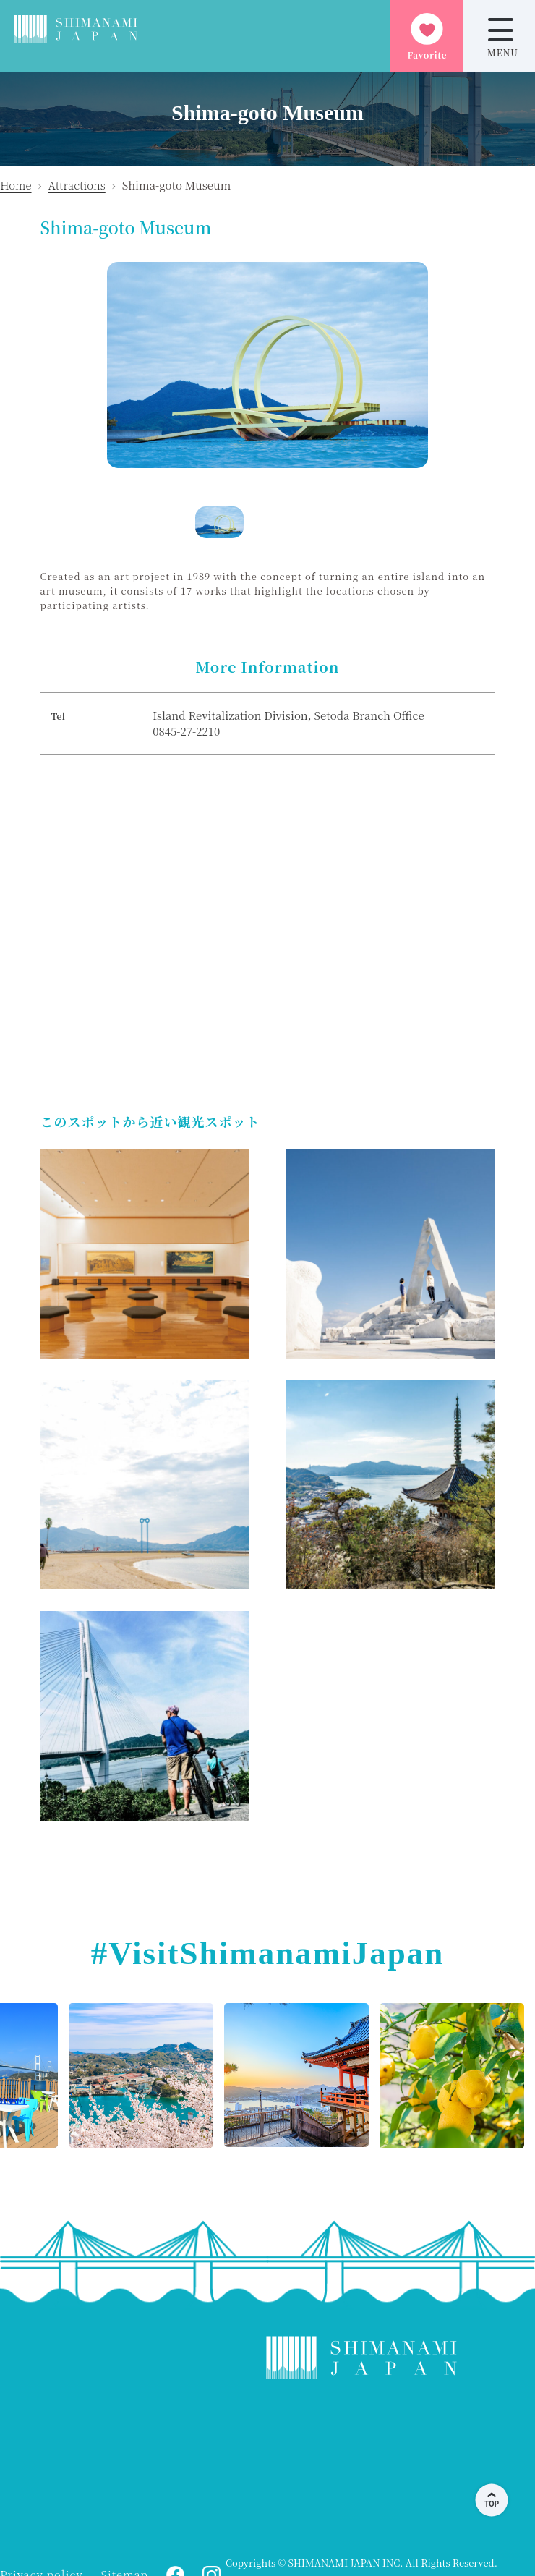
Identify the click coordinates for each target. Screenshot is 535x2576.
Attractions (76, 184)
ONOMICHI (115, 2468)
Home (16, 184)
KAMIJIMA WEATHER (361, 2468)
